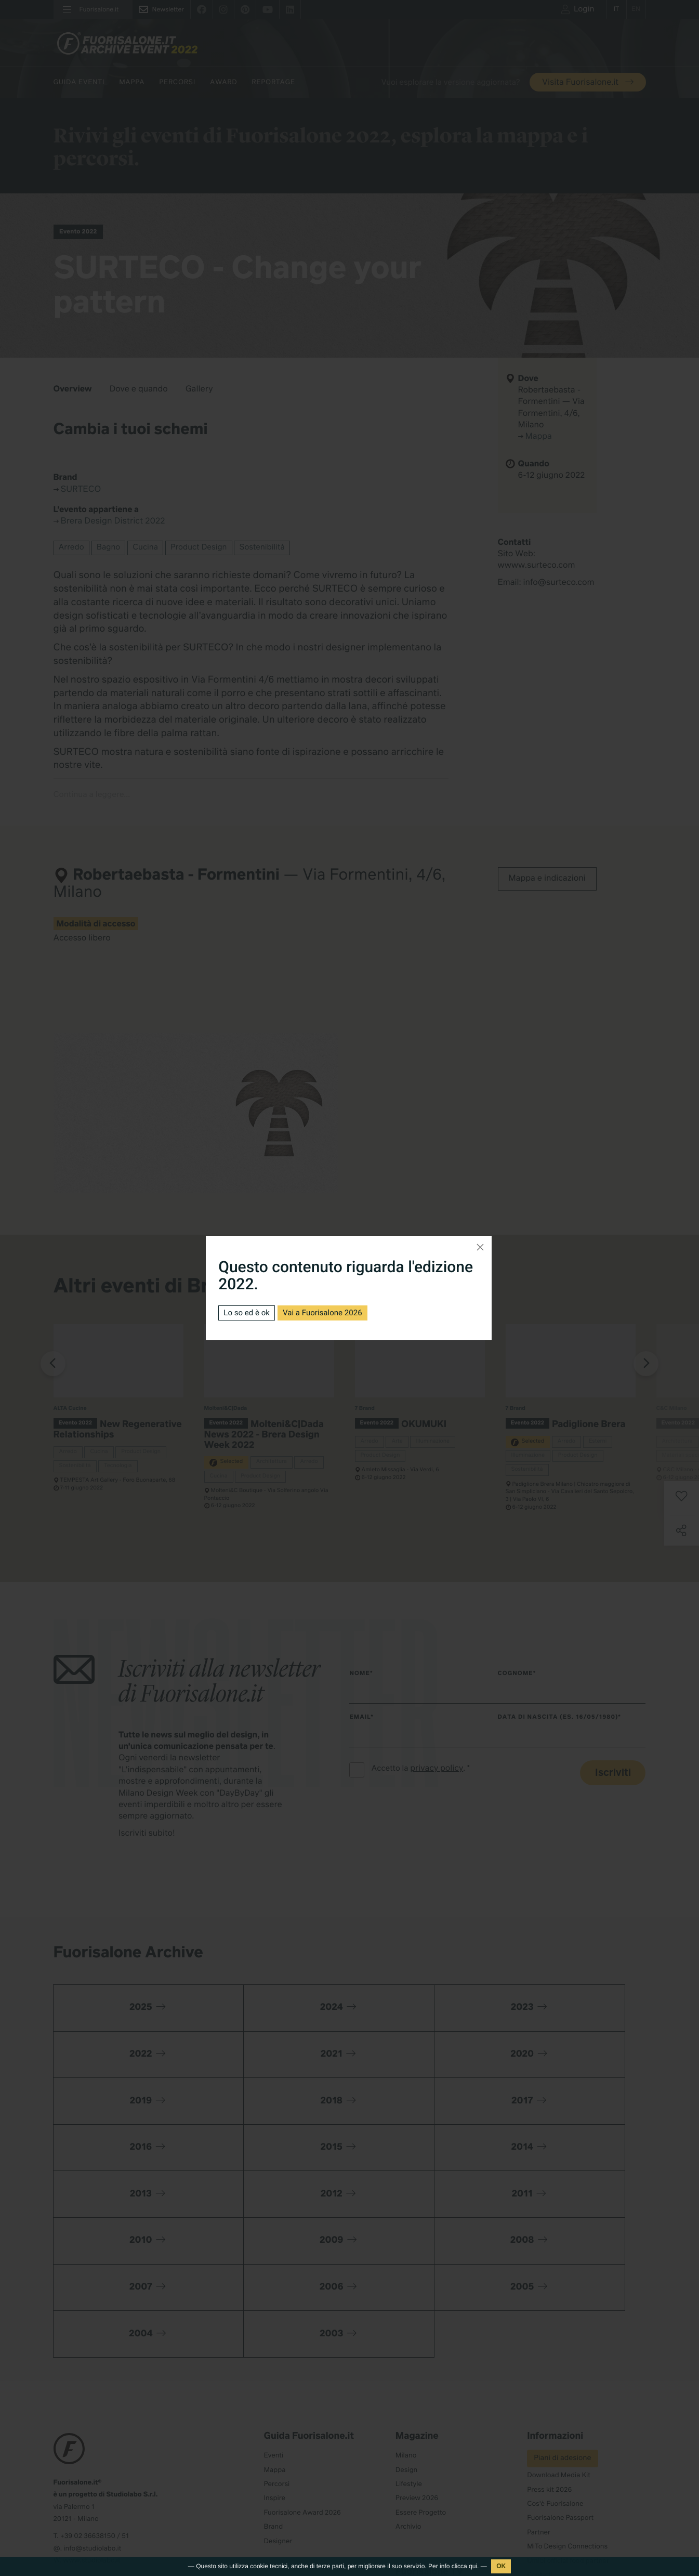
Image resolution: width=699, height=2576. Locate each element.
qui (473, 2566)
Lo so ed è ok (248, 1312)
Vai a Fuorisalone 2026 (329, 1312)
